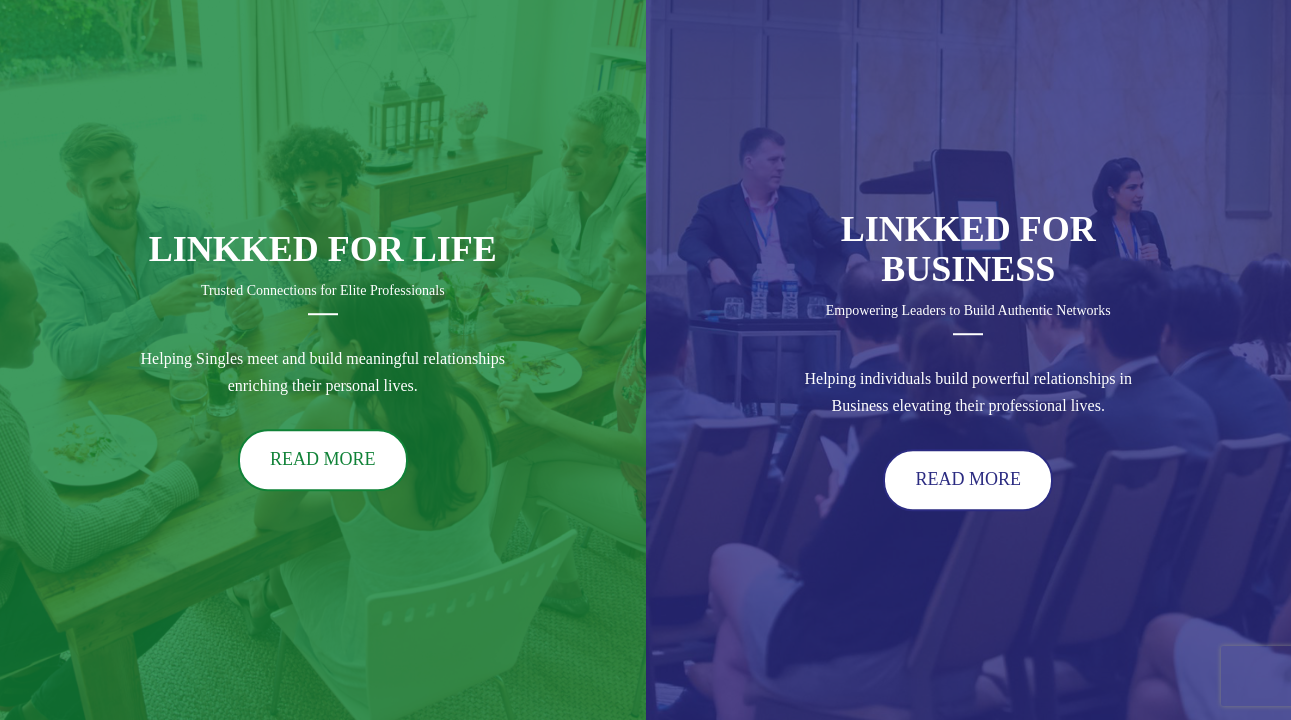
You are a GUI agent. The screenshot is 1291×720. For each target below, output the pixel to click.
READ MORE (323, 460)
